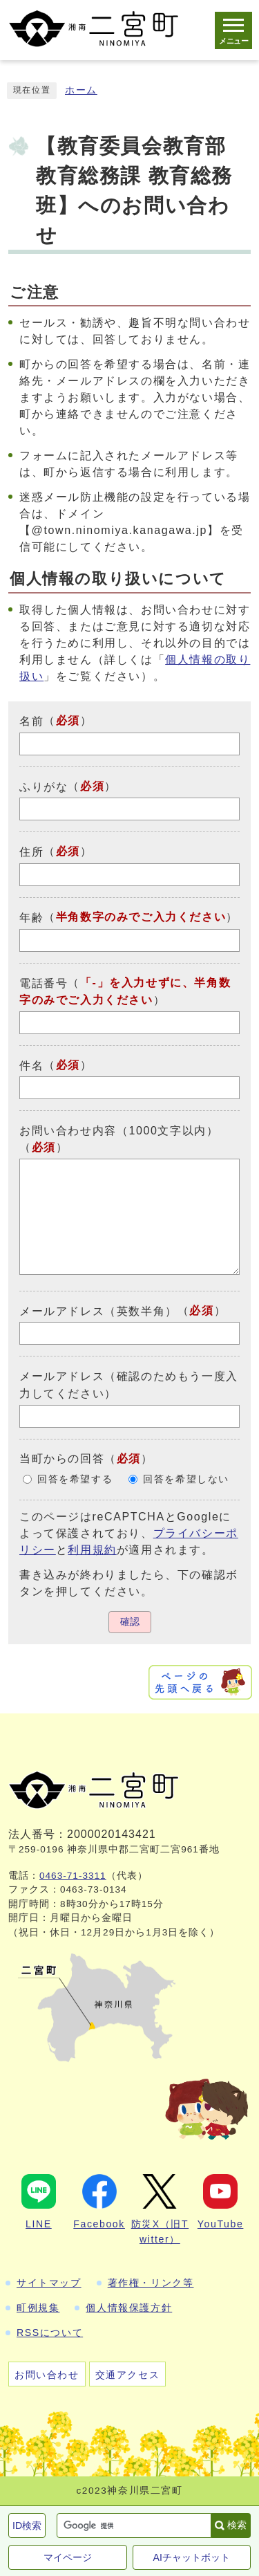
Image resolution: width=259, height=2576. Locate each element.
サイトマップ (49, 2282)
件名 (31, 1065)
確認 (130, 1622)
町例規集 (38, 2307)
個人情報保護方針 (129, 2307)
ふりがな (43, 786)
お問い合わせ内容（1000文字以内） (118, 1131)
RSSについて (50, 2332)
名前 (31, 721)
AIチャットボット (191, 2557)
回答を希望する (75, 1479)
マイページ (68, 2557)
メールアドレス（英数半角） (98, 1310)
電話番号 (43, 983)
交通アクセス (127, 2374)
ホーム (81, 90)
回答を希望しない (186, 1479)
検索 (237, 2524)
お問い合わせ (47, 2374)
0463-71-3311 (72, 1875)
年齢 (31, 917)
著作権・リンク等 (151, 2282)
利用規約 (92, 1550)
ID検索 (26, 2525)
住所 (31, 852)
